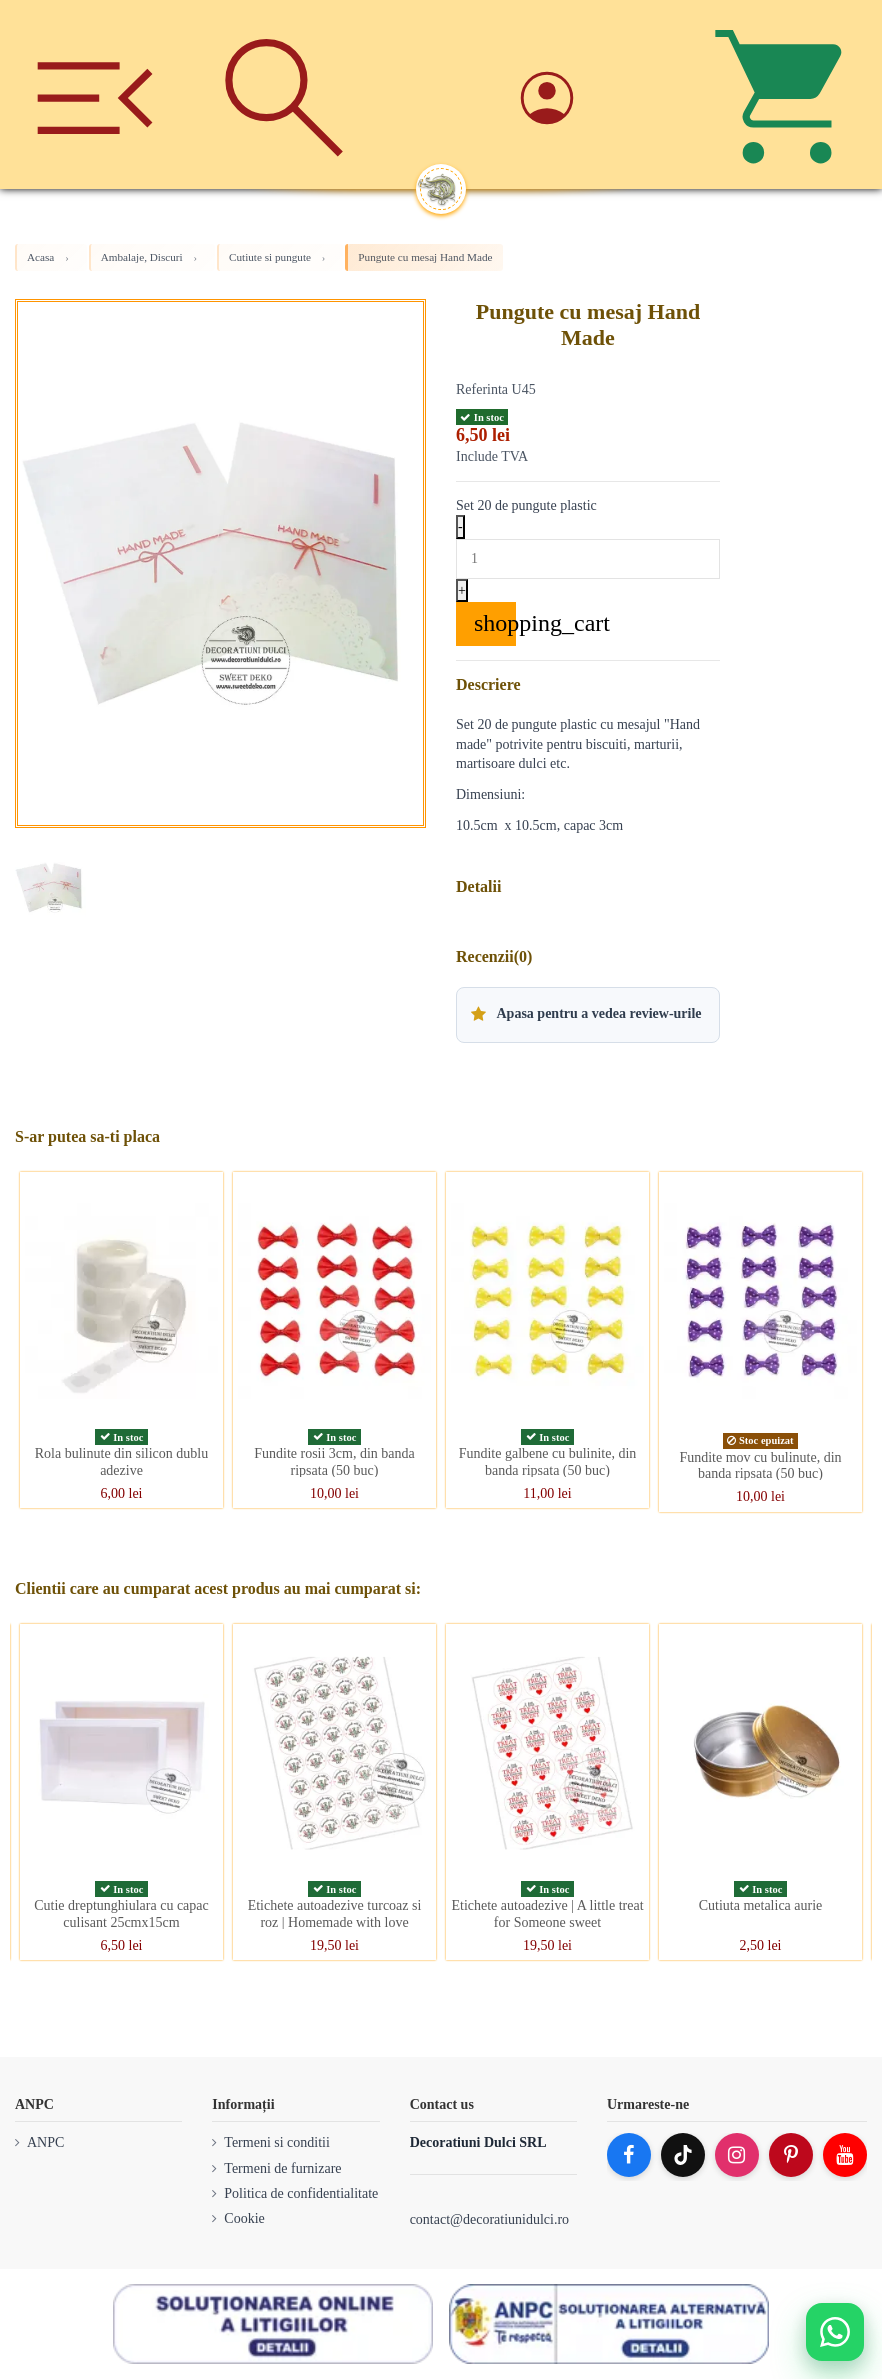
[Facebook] (629, 2155)
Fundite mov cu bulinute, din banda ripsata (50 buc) (760, 1466)
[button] (588, 1015)
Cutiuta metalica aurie (761, 1905)
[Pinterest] (791, 2155)
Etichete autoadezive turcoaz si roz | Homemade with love (335, 1914)
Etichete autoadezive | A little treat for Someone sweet (547, 1914)
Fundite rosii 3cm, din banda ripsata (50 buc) (334, 1462)
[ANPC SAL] (609, 2324)
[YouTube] (845, 2155)
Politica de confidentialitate (301, 2193)
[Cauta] (285, 94)
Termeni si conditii (277, 2142)
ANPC (45, 2142)
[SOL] (273, 2324)
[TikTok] (683, 2155)
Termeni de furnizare (282, 2168)
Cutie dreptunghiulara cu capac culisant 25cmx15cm (121, 1914)
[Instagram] (737, 2155)
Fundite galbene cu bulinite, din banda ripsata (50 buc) (548, 1462)
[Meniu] (95, 94)
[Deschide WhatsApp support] (835, 2332)
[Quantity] (588, 559)
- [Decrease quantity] (460, 526)
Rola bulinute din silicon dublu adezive (121, 1462)
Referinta (482, 389)
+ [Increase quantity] (462, 590)
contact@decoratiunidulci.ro (489, 2219)
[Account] (598, 94)
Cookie (244, 2218)
